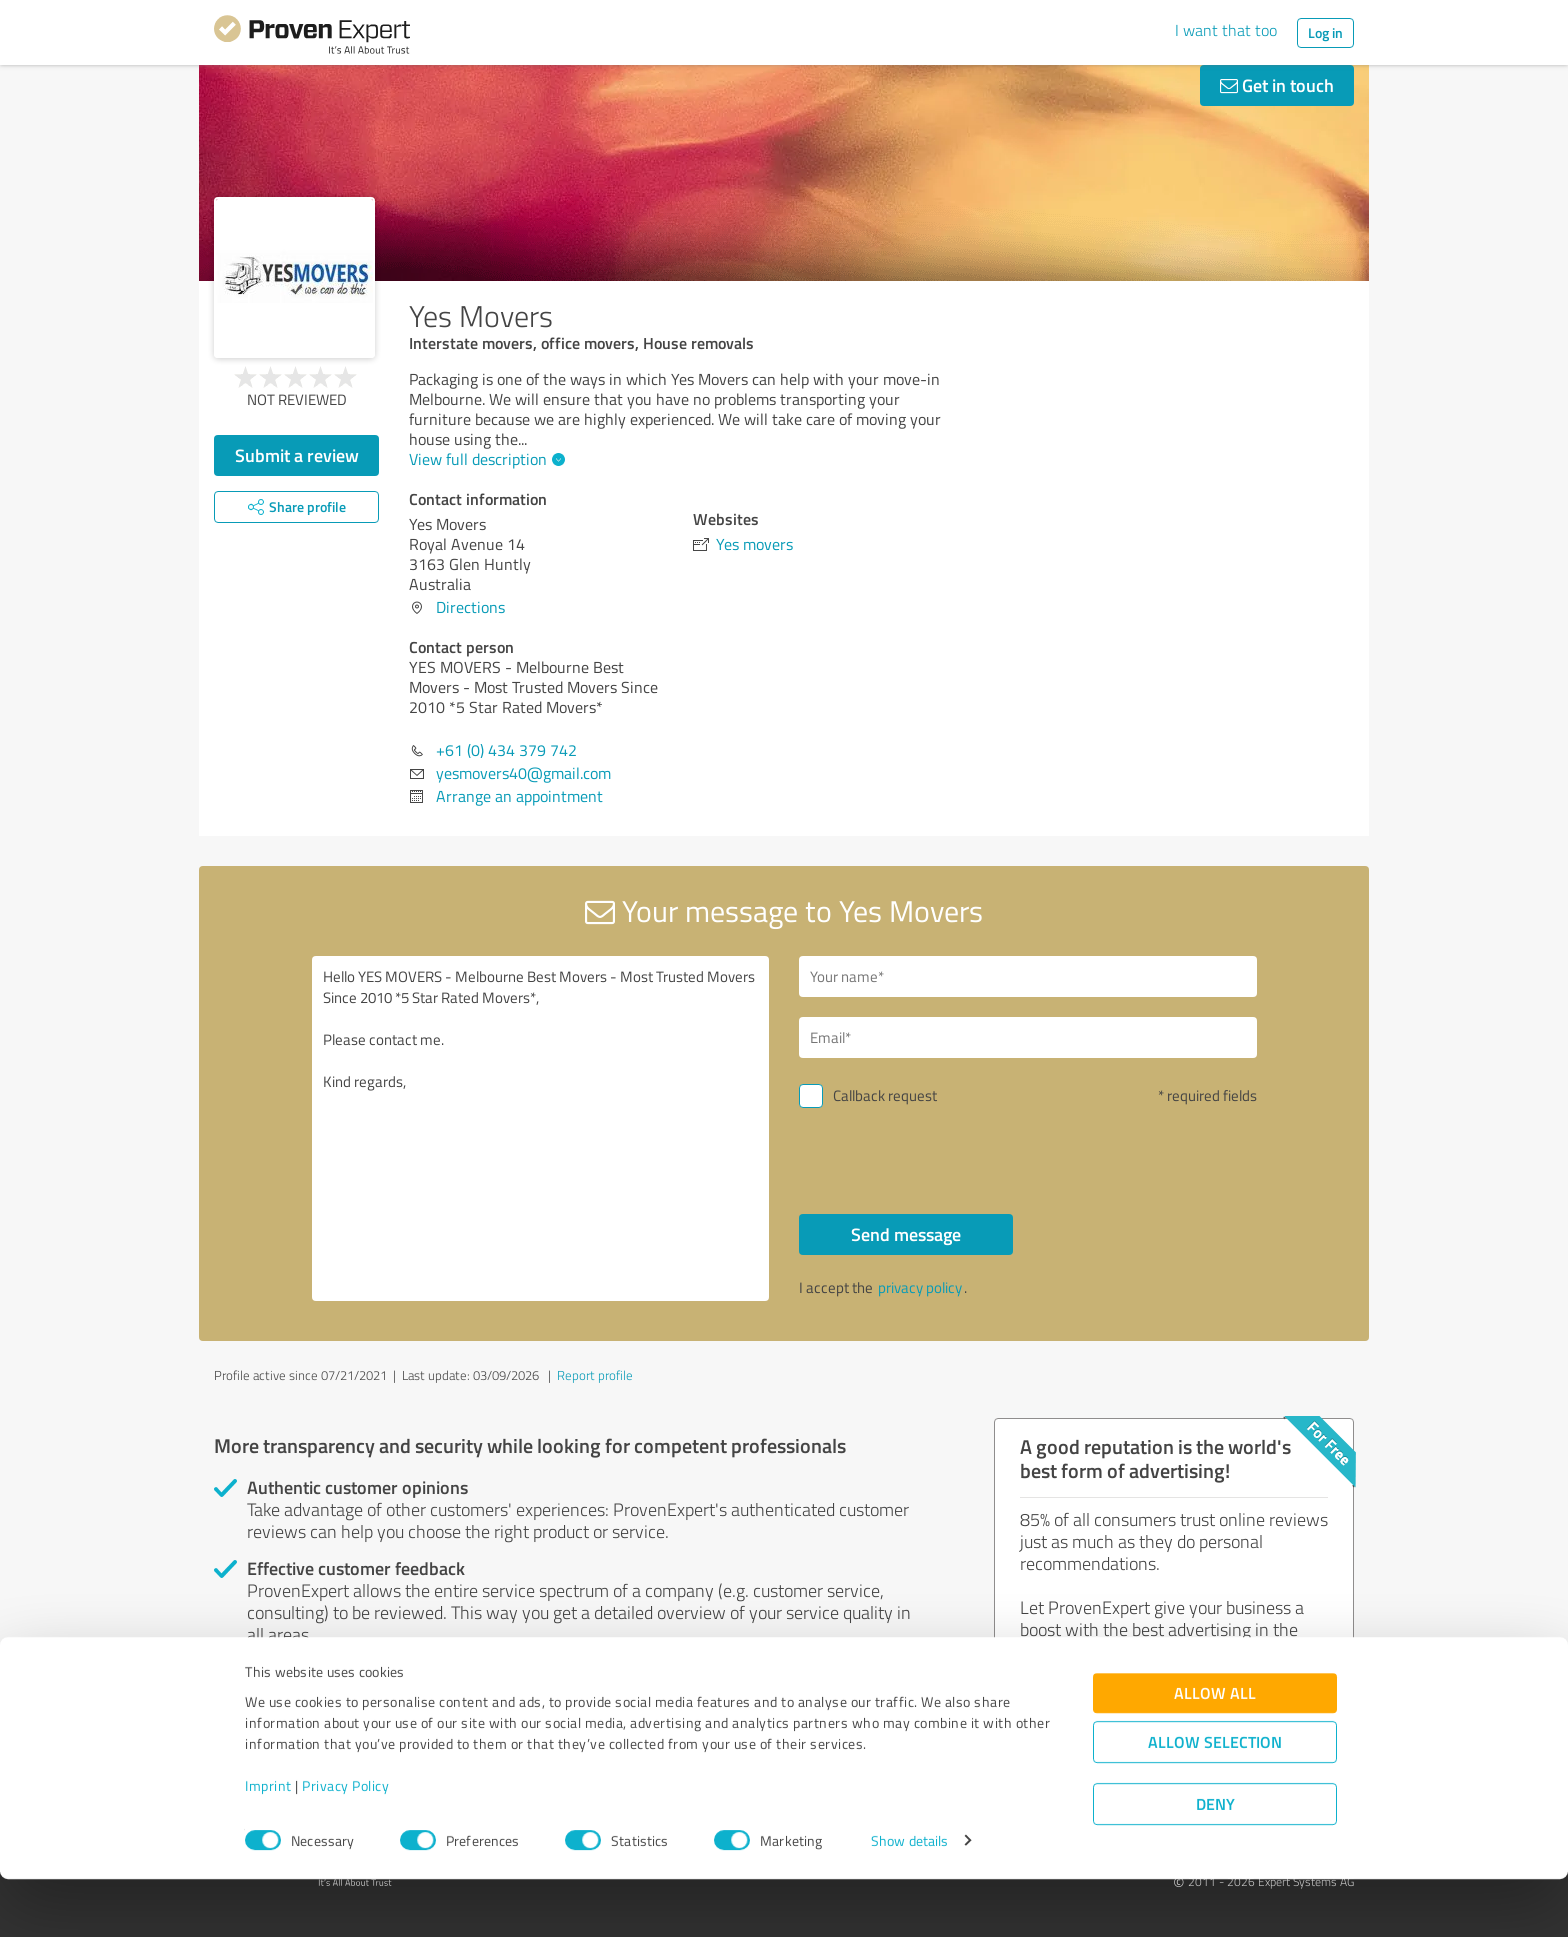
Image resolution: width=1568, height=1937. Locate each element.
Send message (906, 1234)
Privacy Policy (345, 1843)
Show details (909, 1899)
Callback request (885, 1095)
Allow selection (1215, 1800)
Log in (1325, 32)
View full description (484, 459)
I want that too (1226, 30)
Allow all (1215, 1751)
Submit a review (297, 455)
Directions (470, 607)
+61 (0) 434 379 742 (506, 750)
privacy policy (920, 1287)
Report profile (595, 1375)
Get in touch (1277, 85)
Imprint (268, 1843)
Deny (1215, 1862)
